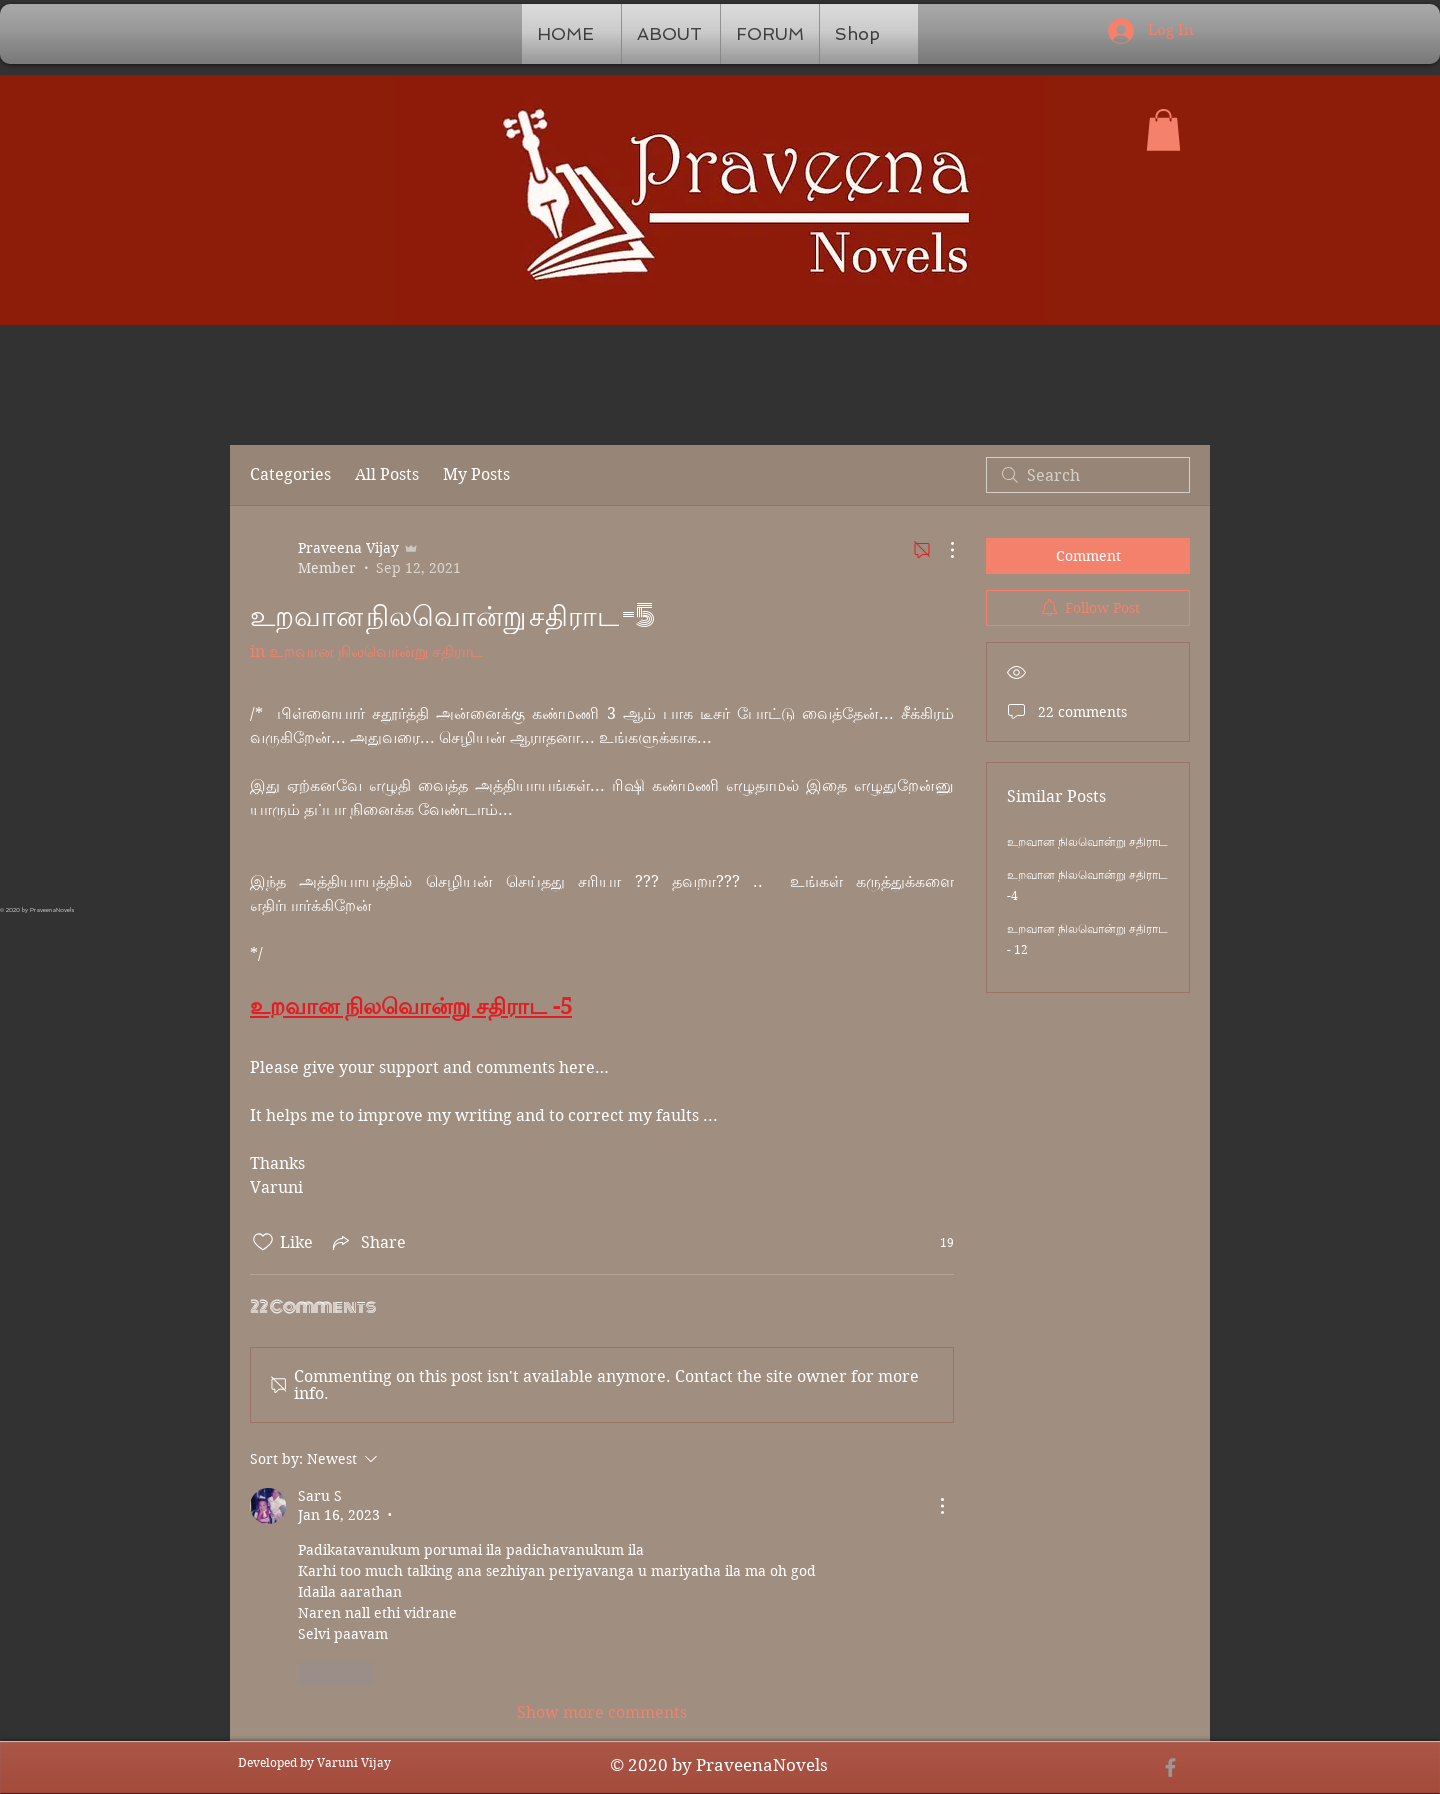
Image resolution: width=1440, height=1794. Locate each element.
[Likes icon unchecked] (263, 1242)
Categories (290, 474)
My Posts (476, 474)
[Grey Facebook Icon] (1170, 1767)
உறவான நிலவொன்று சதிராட (1087, 841)
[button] (1163, 130)
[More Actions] (942, 550)
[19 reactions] (936, 1242)
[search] (1088, 475)
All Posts (387, 474)
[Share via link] (367, 1242)
